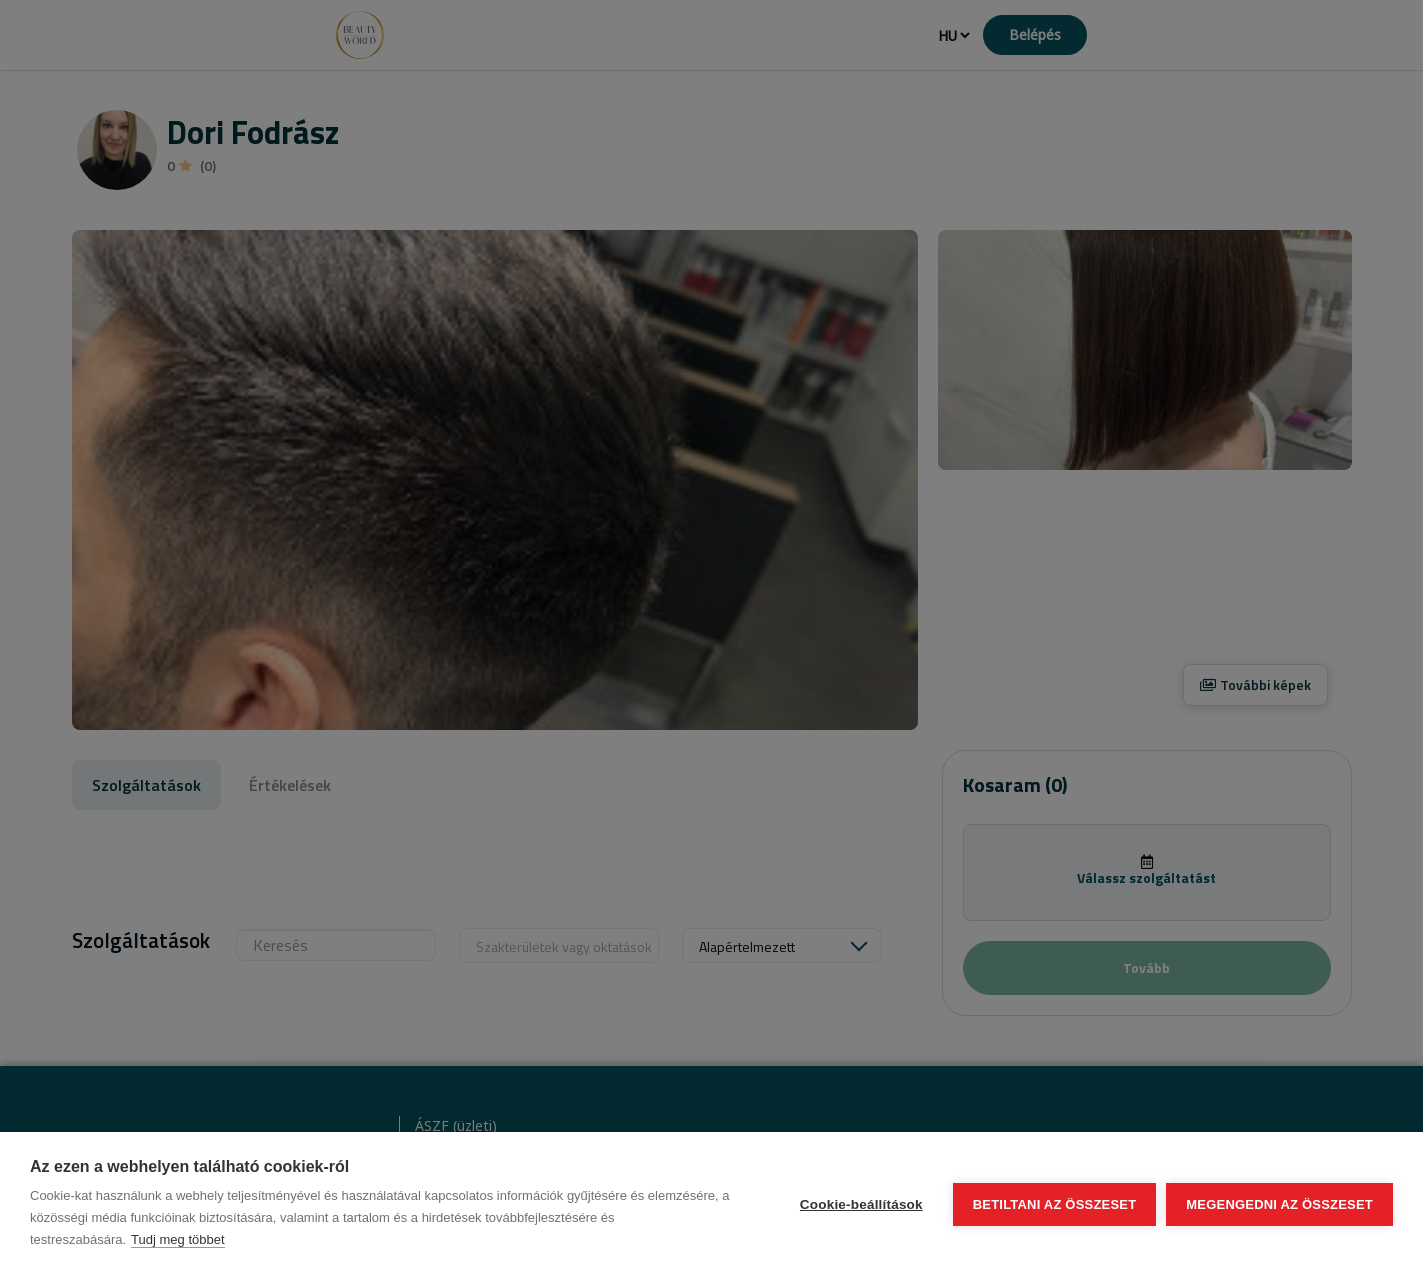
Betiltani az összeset (1055, 1204)
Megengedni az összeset (1279, 1204)
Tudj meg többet (177, 1239)
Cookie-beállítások (861, 1204)
